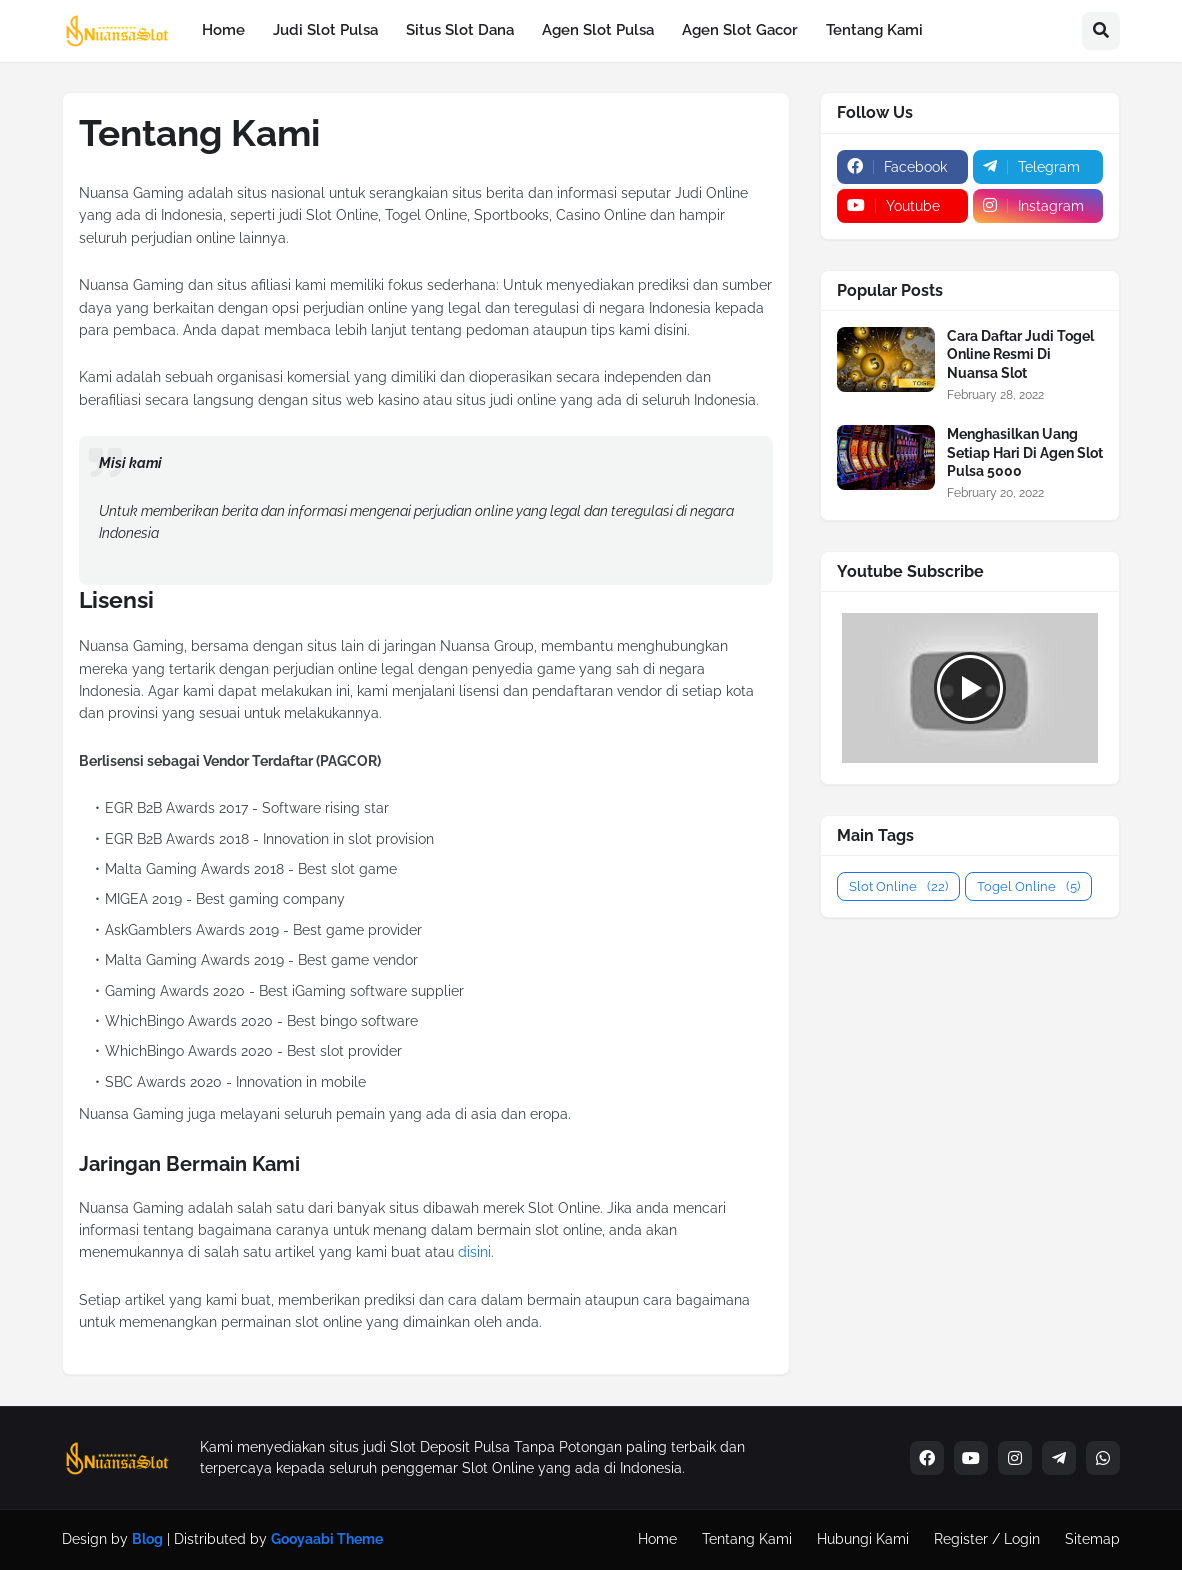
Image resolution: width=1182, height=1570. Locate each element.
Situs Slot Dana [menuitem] (460, 30)
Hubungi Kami (863, 1539)
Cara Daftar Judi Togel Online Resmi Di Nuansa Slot (1020, 354)
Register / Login (987, 1539)
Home (657, 1539)
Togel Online (1028, 886)
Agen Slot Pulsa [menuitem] (598, 30)
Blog (147, 1539)
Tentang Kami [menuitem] (874, 30)
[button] (1101, 31)
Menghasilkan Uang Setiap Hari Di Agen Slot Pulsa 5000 (1025, 452)
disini (474, 1252)
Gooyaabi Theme (327, 1539)
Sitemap (1092, 1539)
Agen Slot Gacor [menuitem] (740, 30)
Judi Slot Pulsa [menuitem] (325, 30)
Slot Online (898, 886)
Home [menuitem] (223, 30)
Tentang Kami (747, 1539)
